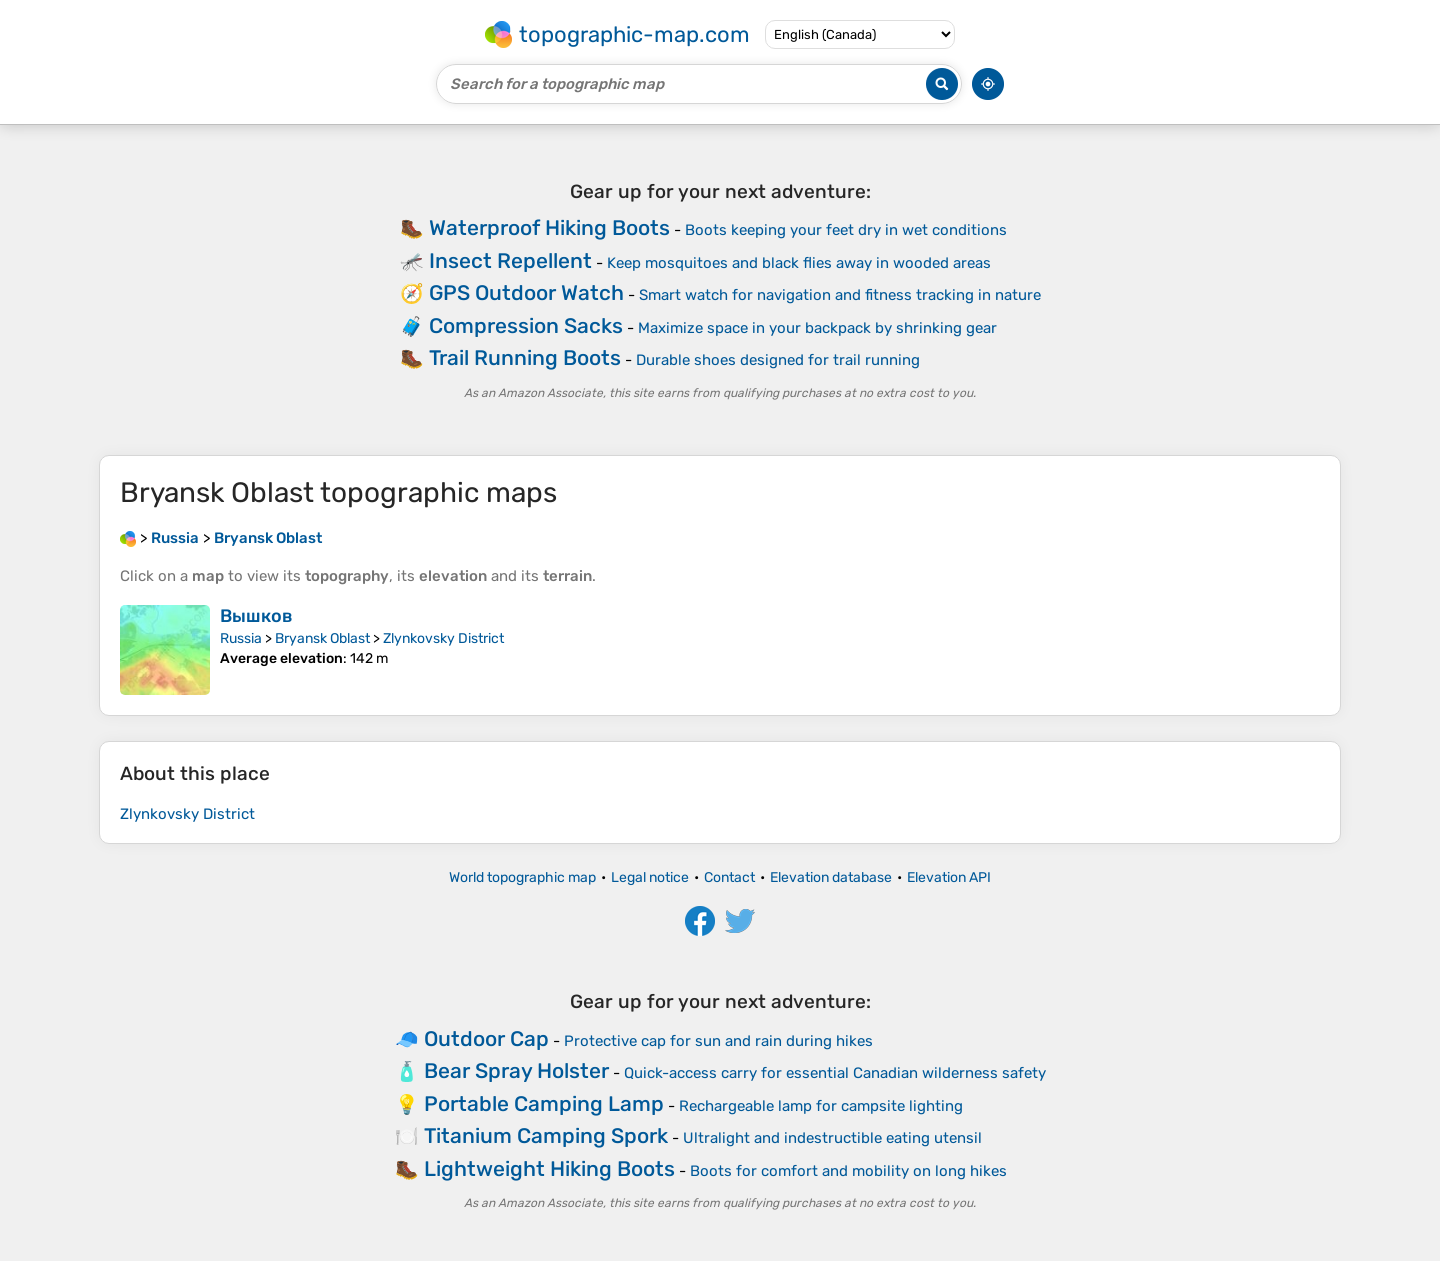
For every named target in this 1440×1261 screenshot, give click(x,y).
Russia (241, 638)
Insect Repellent (510, 260)
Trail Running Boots (525, 357)
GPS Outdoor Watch (526, 292)
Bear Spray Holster (516, 1070)
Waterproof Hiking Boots (549, 227)
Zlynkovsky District (443, 638)
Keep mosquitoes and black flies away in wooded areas (799, 263)
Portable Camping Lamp (544, 1103)
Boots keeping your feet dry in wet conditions (846, 230)
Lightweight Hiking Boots (549, 1168)
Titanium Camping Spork (546, 1135)
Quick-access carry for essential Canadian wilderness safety (835, 1073)
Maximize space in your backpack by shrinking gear (817, 328)
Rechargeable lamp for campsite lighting (821, 1106)
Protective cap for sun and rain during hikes (718, 1041)
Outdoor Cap (486, 1038)
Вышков (256, 616)
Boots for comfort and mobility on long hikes (848, 1171)
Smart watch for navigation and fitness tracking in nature (840, 295)
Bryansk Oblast (322, 638)
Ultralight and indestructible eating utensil (832, 1138)
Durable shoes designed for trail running (778, 360)
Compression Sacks (526, 325)
